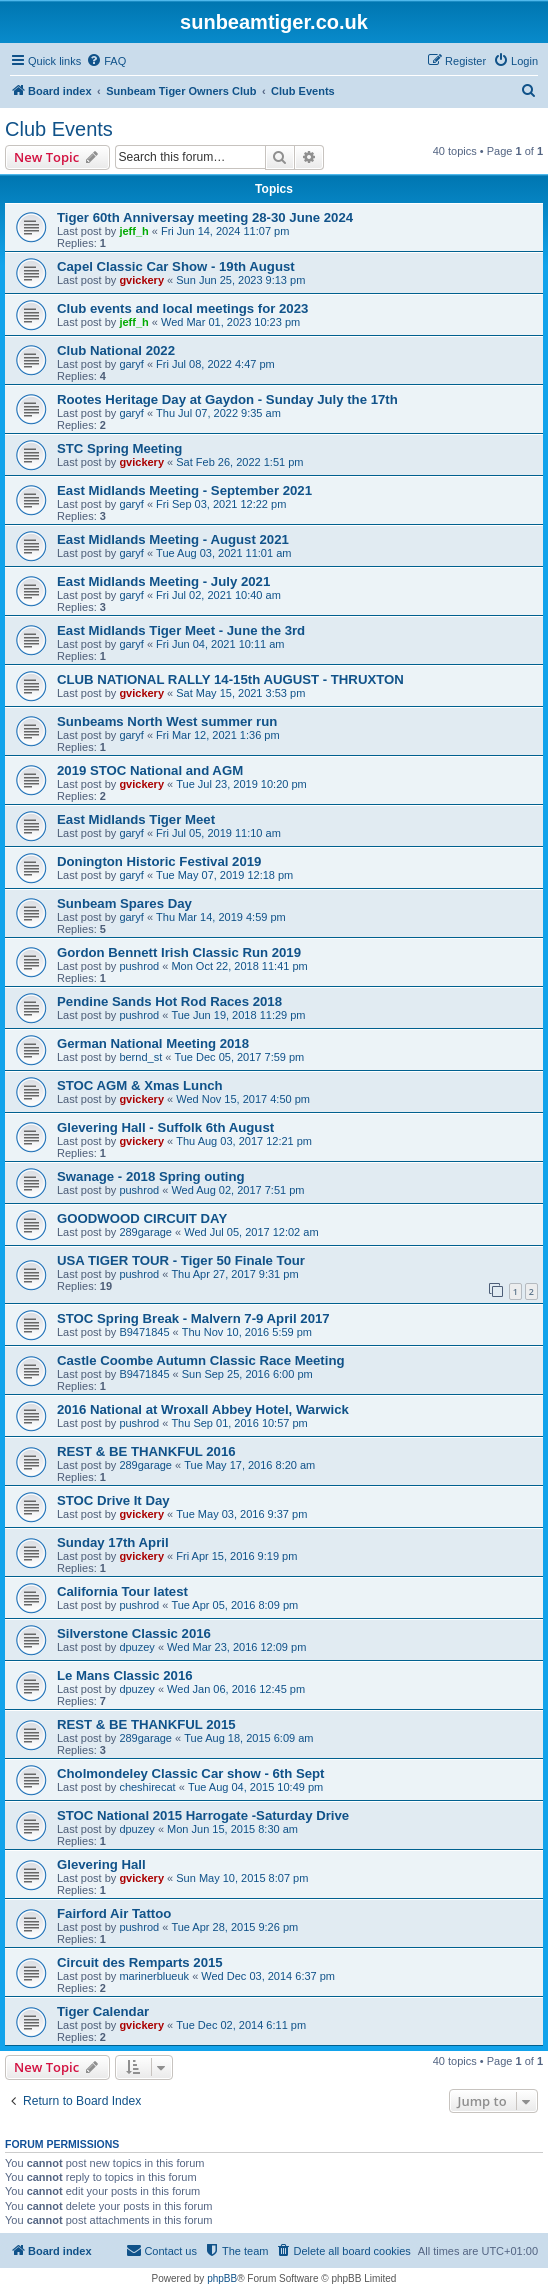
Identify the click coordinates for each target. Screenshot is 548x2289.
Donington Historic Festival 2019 (159, 861)
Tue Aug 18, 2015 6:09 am (248, 1738)
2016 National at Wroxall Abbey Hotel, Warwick (203, 1409)
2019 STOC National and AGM (150, 770)
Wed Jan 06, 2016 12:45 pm (236, 1689)
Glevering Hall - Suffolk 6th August (165, 1127)
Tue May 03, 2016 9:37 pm (241, 1514)
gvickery (141, 280)
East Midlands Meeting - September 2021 (184, 490)
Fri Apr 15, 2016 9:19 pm (236, 1556)
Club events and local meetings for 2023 (182, 308)
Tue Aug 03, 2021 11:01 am (223, 553)
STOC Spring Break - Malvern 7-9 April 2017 (193, 1318)
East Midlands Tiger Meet (136, 819)
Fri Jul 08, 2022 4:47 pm (215, 364)
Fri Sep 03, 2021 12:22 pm (221, 504)
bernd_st (140, 1057)
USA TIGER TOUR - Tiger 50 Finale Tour (181, 1260)
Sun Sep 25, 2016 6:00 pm (247, 1374)
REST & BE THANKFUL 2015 (146, 1724)
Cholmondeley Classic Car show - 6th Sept (190, 1773)
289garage (145, 1232)
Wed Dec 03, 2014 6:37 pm (268, 1976)
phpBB (222, 2278)
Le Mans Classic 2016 (125, 1675)
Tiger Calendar (103, 2011)
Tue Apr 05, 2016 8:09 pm (234, 1605)
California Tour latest (122, 1591)
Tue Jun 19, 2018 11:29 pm (238, 1015)
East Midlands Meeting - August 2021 (173, 539)
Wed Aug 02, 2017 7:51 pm (237, 1190)
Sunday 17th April (113, 1542)
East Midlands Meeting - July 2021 (163, 581)
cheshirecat (147, 1787)
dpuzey (136, 1647)
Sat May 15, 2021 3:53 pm (240, 693)
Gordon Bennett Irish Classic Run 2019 (179, 952)
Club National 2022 (116, 350)
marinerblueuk (154, 1976)
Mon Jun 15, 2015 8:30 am (232, 1829)
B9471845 (144, 1332)
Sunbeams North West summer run (167, 721)
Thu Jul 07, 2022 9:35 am (218, 413)
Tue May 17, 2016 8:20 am (249, 1465)
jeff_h (133, 231)
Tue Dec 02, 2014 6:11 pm (241, 2025)
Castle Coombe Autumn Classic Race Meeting (201, 1360)
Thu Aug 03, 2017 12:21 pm (244, 1141)
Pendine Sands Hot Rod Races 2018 (169, 1001)
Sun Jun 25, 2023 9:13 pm (240, 280)
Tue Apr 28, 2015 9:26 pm (234, 1927)
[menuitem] (106, 61)
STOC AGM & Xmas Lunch (140, 1085)
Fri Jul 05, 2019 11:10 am (218, 833)
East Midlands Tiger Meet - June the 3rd (181, 630)
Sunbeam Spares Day (124, 903)
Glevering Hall (101, 1864)
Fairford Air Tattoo (114, 1913)
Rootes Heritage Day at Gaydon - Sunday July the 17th (227, 399)
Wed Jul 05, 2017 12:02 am (251, 1232)
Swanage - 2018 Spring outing (151, 1176)
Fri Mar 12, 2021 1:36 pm (218, 735)
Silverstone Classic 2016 (134, 1633)
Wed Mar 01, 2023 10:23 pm (230, 322)
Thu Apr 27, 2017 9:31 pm (234, 1274)
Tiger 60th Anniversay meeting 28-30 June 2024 (205, 217)
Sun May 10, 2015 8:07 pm (242, 1878)
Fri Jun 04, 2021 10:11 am (220, 644)
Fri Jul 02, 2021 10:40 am (218, 595)
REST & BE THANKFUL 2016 (146, 1451)
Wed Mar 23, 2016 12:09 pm (236, 1647)
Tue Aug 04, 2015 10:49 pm (255, 1787)
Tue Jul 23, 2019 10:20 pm (241, 784)
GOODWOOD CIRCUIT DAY (142, 1218)
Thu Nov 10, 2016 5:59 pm (247, 1332)
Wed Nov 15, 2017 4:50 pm (243, 1099)
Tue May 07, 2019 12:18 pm (224, 875)
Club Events (59, 129)
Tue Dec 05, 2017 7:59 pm (239, 1057)
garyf (131, 364)
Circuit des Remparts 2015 (140, 1962)
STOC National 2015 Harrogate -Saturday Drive (203, 1815)
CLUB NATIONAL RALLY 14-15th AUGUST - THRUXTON (230, 679)
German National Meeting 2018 (153, 1043)
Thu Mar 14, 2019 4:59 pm (221, 917)
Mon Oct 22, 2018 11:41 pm (239, 966)
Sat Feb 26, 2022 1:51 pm (239, 462)
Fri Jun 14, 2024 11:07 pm (225, 231)
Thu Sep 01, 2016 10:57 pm (239, 1423)
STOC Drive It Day (113, 1500)
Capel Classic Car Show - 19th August (176, 266)
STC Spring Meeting (119, 448)
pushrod (139, 966)
